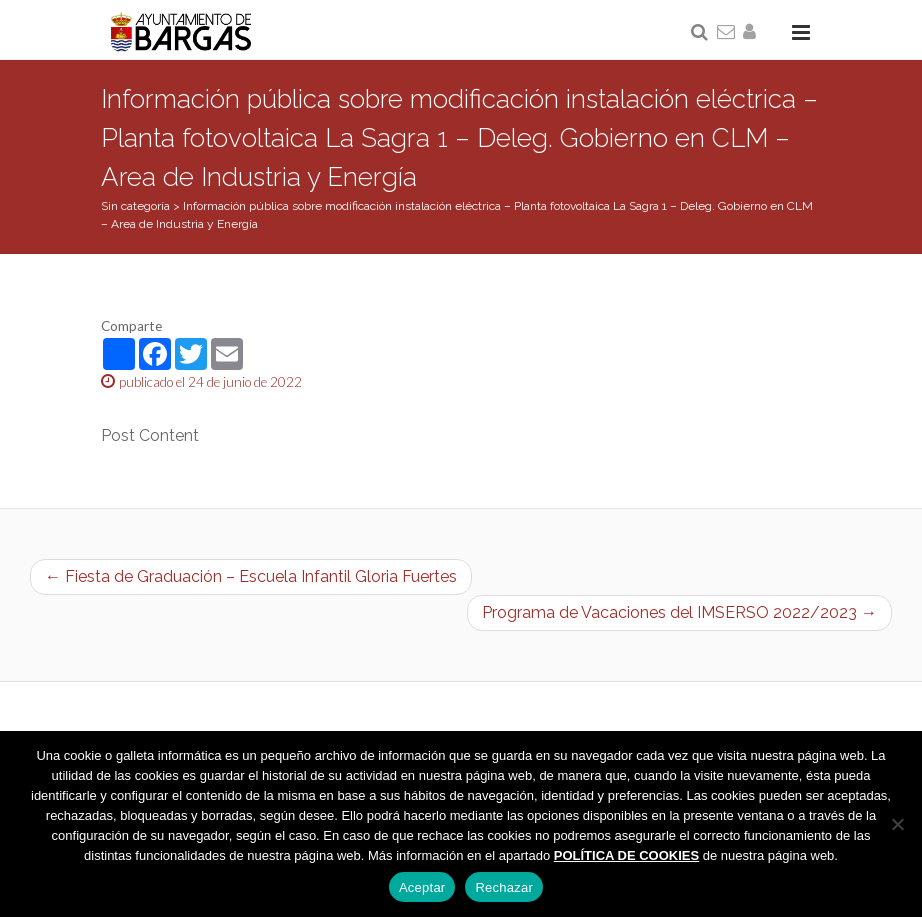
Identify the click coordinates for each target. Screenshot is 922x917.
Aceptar (422, 887)
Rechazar (504, 887)
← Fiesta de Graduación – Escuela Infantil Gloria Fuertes (251, 576)
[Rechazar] (897, 824)
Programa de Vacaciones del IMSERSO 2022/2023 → (679, 612)
